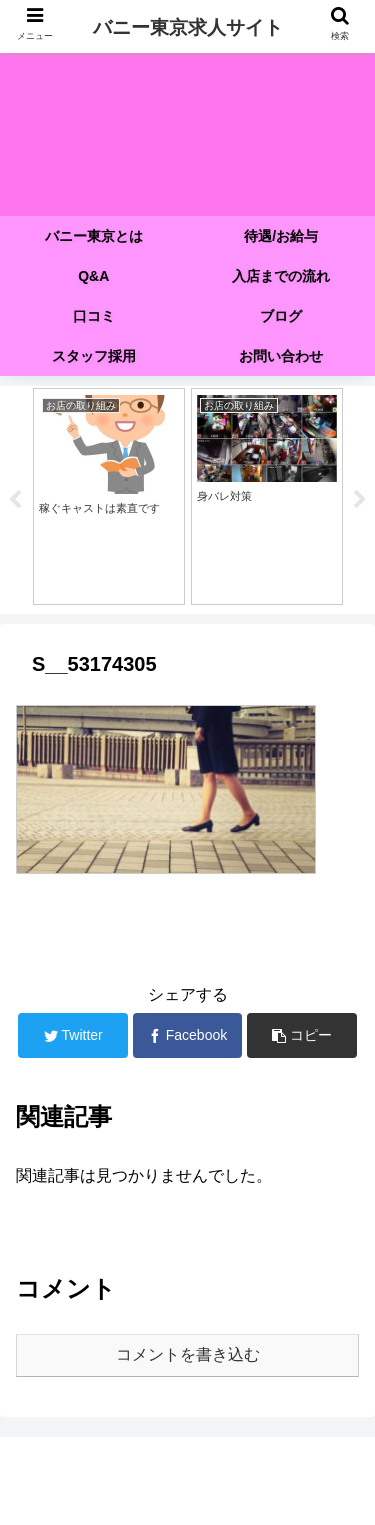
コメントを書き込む (188, 1354)
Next (360, 500)
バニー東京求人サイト (188, 27)
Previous (15, 500)
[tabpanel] (109, 496)
